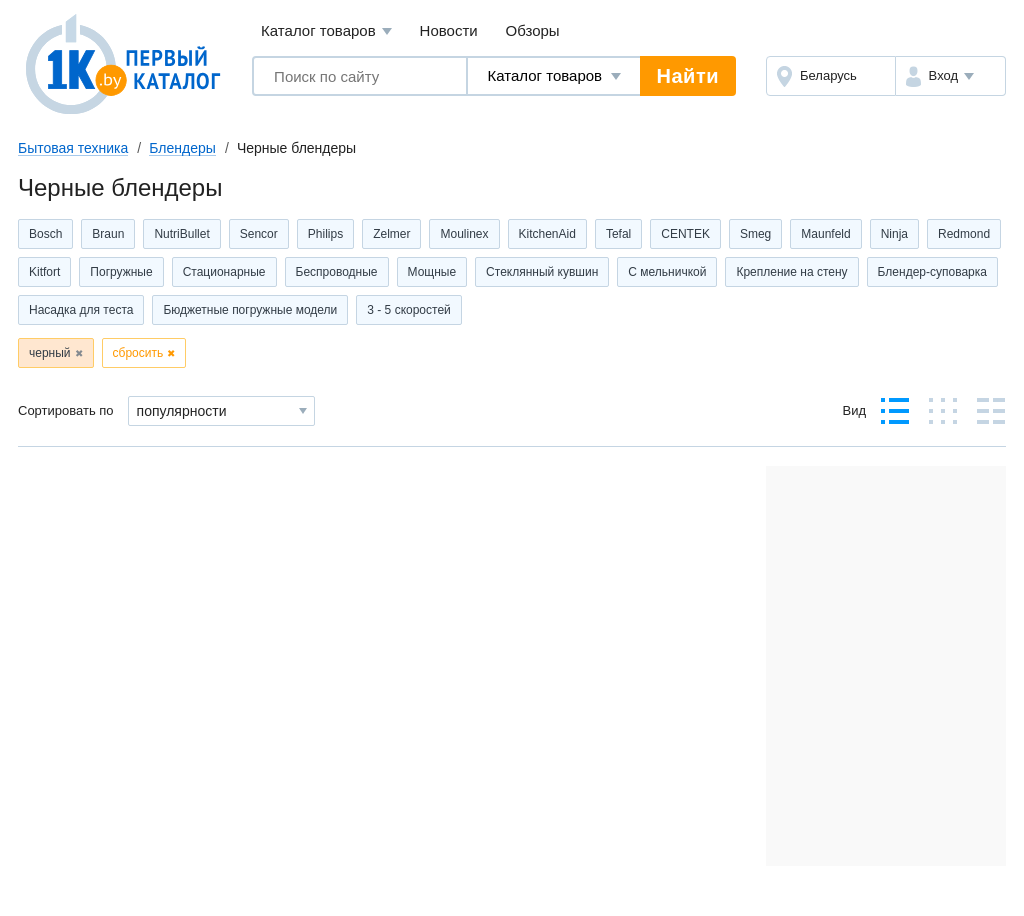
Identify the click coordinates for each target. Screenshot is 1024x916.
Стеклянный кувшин (542, 272)
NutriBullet (181, 234)
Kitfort (44, 272)
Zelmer (391, 234)
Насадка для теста (81, 310)
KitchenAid (547, 234)
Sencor (259, 234)
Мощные (432, 272)
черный (50, 353)
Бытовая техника (73, 148)
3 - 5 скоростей (409, 310)
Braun (108, 234)
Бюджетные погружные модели (250, 310)
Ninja (894, 234)
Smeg (755, 234)
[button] (950, 76)
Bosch (45, 234)
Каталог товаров (326, 31)
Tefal (618, 234)
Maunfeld (825, 234)
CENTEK (685, 234)
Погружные (121, 272)
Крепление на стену (791, 272)
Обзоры (533, 30)
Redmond (964, 234)
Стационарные (224, 272)
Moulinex (464, 234)
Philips (325, 234)
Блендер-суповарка (932, 272)
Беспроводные (337, 272)
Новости (449, 30)
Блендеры (182, 148)
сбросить (138, 353)
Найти (688, 76)
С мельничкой (667, 272)
